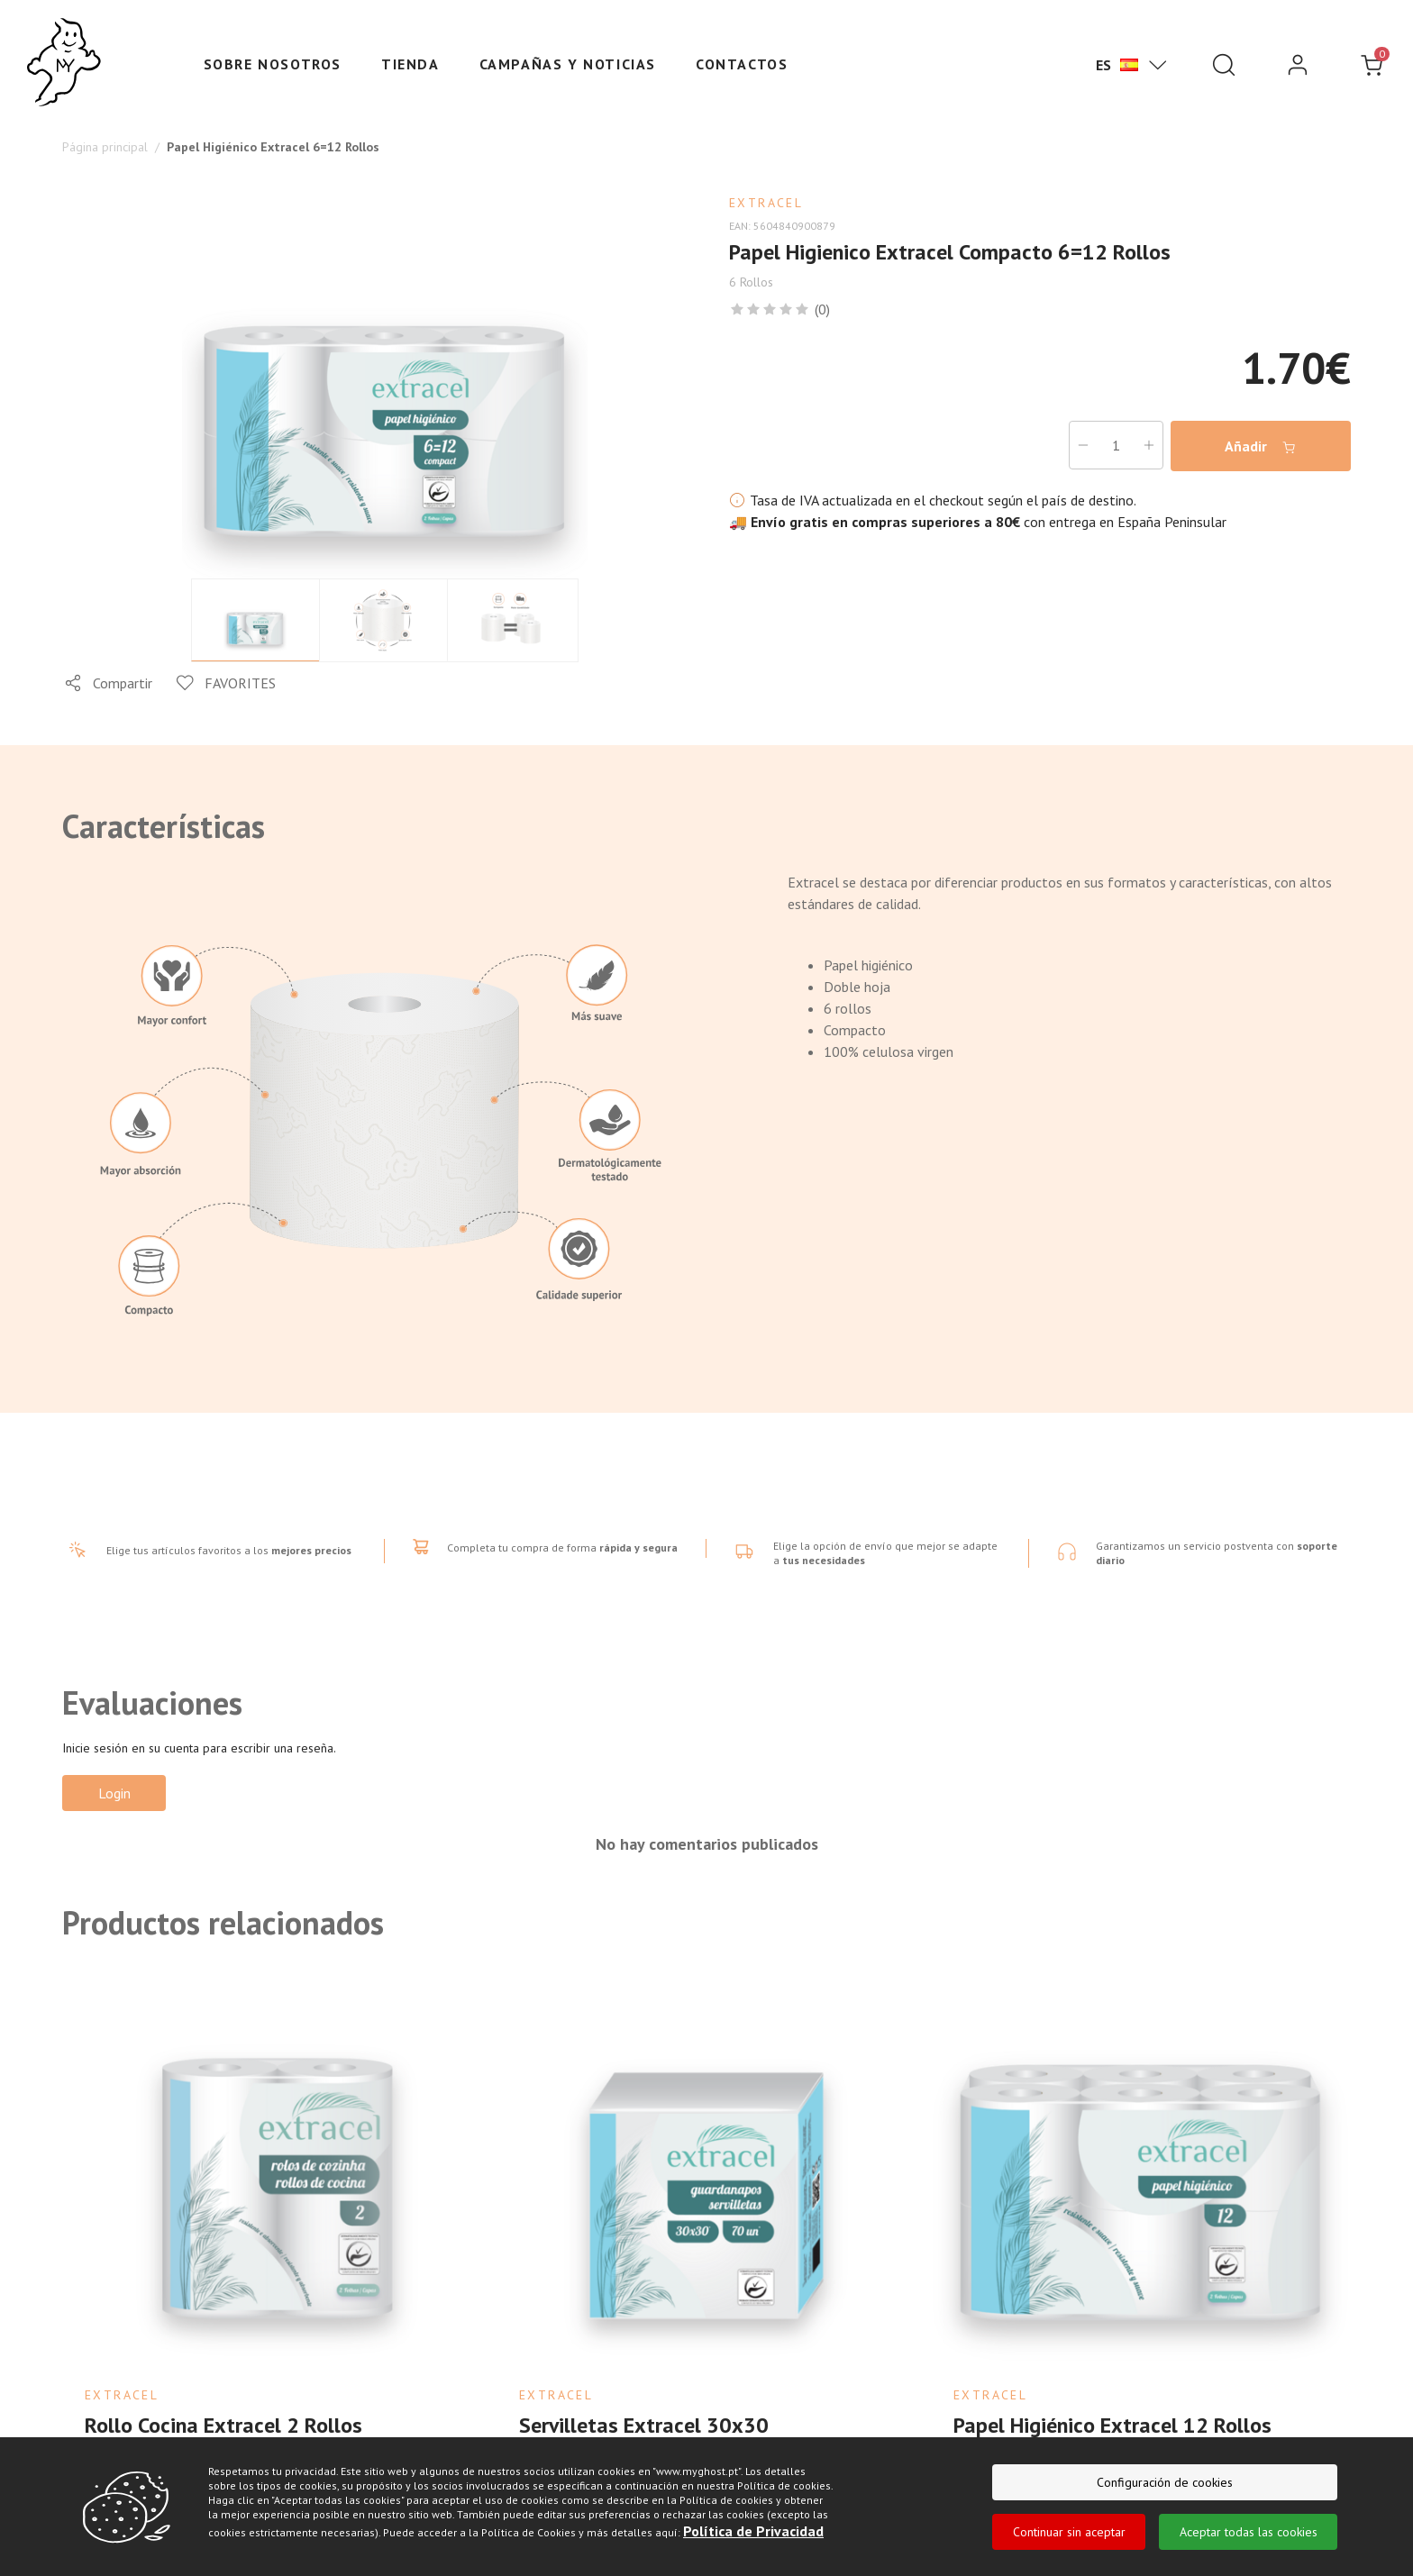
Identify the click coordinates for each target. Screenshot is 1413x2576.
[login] (1297, 64)
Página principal (105, 147)
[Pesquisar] (1223, 64)
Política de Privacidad (753, 2531)
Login (114, 1793)
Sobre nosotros (273, 64)
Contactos (742, 64)
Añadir (1261, 446)
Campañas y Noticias (567, 64)
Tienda (410, 64)
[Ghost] (64, 63)
